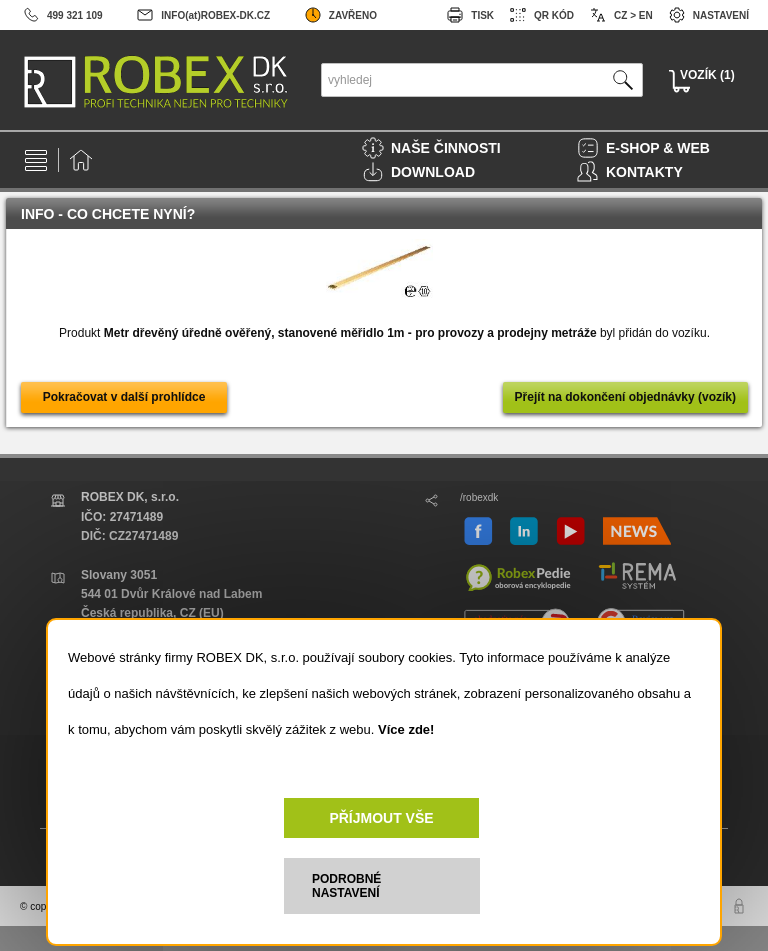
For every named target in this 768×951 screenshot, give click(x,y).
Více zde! (406, 729)
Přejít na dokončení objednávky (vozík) (625, 397)
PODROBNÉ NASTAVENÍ (346, 886)
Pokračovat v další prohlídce (124, 397)
